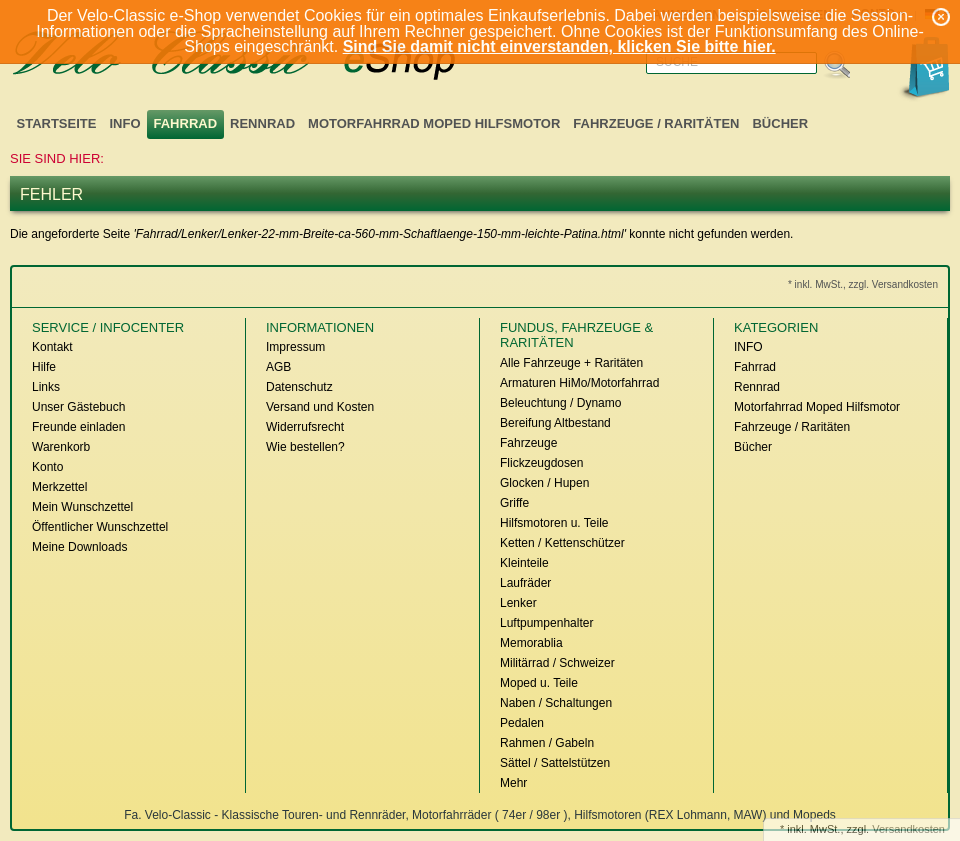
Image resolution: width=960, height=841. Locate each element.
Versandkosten (908, 829)
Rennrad (262, 123)
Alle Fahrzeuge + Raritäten (571, 363)
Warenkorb (61, 447)
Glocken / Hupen (544, 483)
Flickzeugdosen (541, 463)
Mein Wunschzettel (82, 507)
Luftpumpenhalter (546, 623)
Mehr (513, 783)
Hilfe (44, 367)
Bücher (780, 123)
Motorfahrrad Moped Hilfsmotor (434, 123)
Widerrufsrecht (305, 427)
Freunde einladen (78, 427)
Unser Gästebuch (78, 407)
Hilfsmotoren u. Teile (554, 523)
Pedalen (522, 723)
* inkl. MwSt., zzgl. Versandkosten (863, 284)
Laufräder (525, 583)
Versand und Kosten (320, 407)
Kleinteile (524, 563)
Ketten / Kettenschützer (562, 543)
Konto (47, 467)
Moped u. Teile (539, 683)
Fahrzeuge (528, 443)
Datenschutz (299, 387)
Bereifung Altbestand (555, 423)
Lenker (518, 603)
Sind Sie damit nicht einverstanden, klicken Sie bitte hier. (559, 46)
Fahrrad (186, 123)
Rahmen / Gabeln (547, 743)
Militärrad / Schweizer (557, 663)
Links (46, 387)
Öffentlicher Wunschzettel (100, 527)
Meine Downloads (79, 547)
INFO (124, 123)
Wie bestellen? (305, 447)
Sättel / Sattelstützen (555, 763)
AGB (278, 367)
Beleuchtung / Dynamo (560, 403)
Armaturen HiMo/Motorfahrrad (579, 383)
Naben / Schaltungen (556, 703)
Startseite (57, 123)
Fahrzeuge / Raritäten (656, 123)
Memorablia (531, 643)
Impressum (295, 347)
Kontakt (52, 347)
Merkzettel (59, 487)
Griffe (514, 503)
